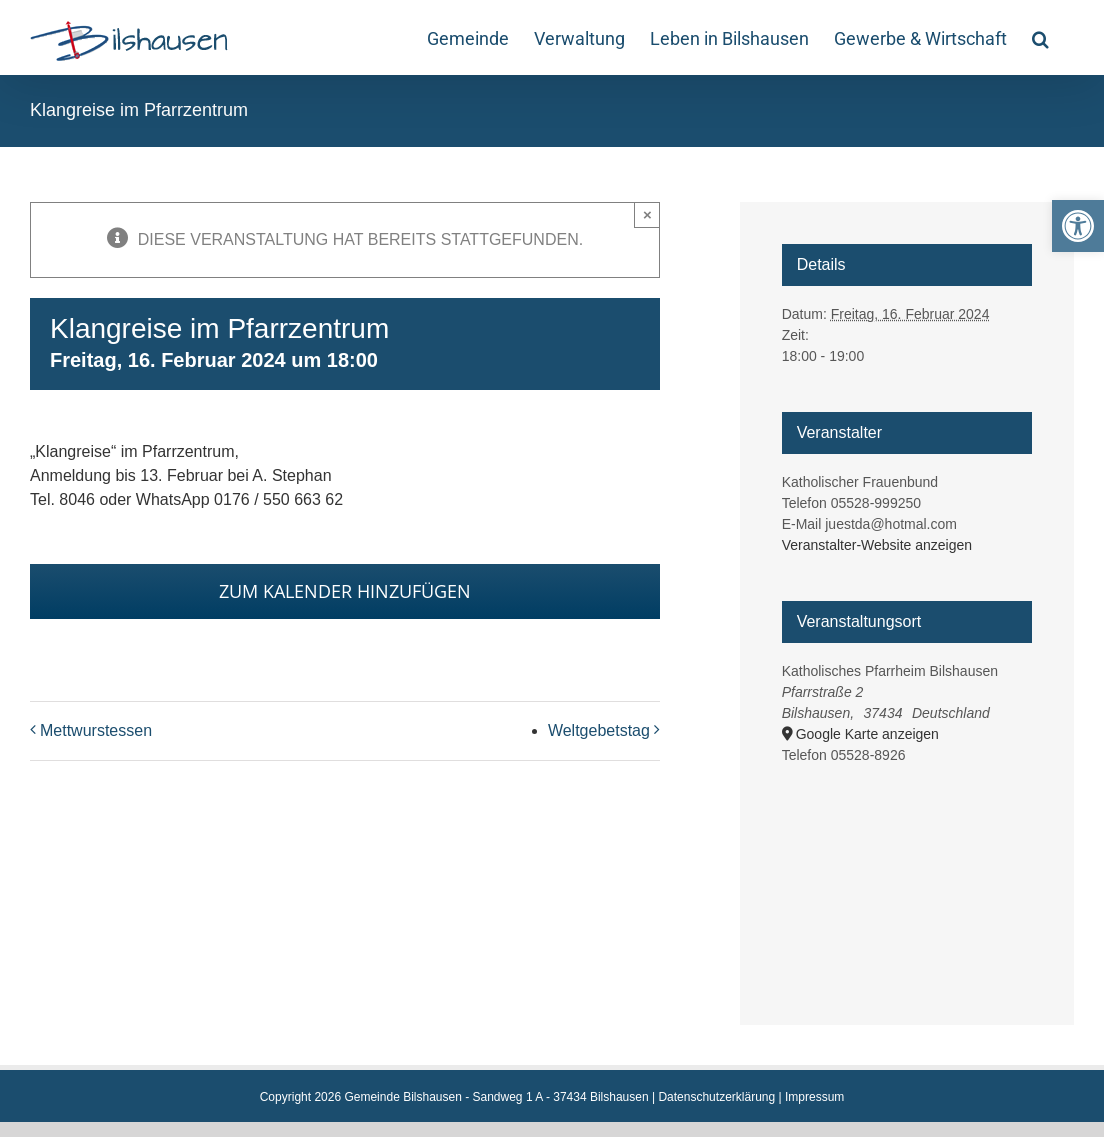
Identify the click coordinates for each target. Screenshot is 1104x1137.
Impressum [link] (814, 1097)
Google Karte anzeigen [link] (867, 734)
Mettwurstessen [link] (96, 730)
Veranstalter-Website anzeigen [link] (877, 545)
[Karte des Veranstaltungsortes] (907, 871)
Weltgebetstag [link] (599, 730)
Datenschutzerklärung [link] (716, 1097)
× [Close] (647, 214)
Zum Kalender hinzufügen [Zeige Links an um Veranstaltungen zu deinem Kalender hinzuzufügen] (345, 591)
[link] (1078, 226)
